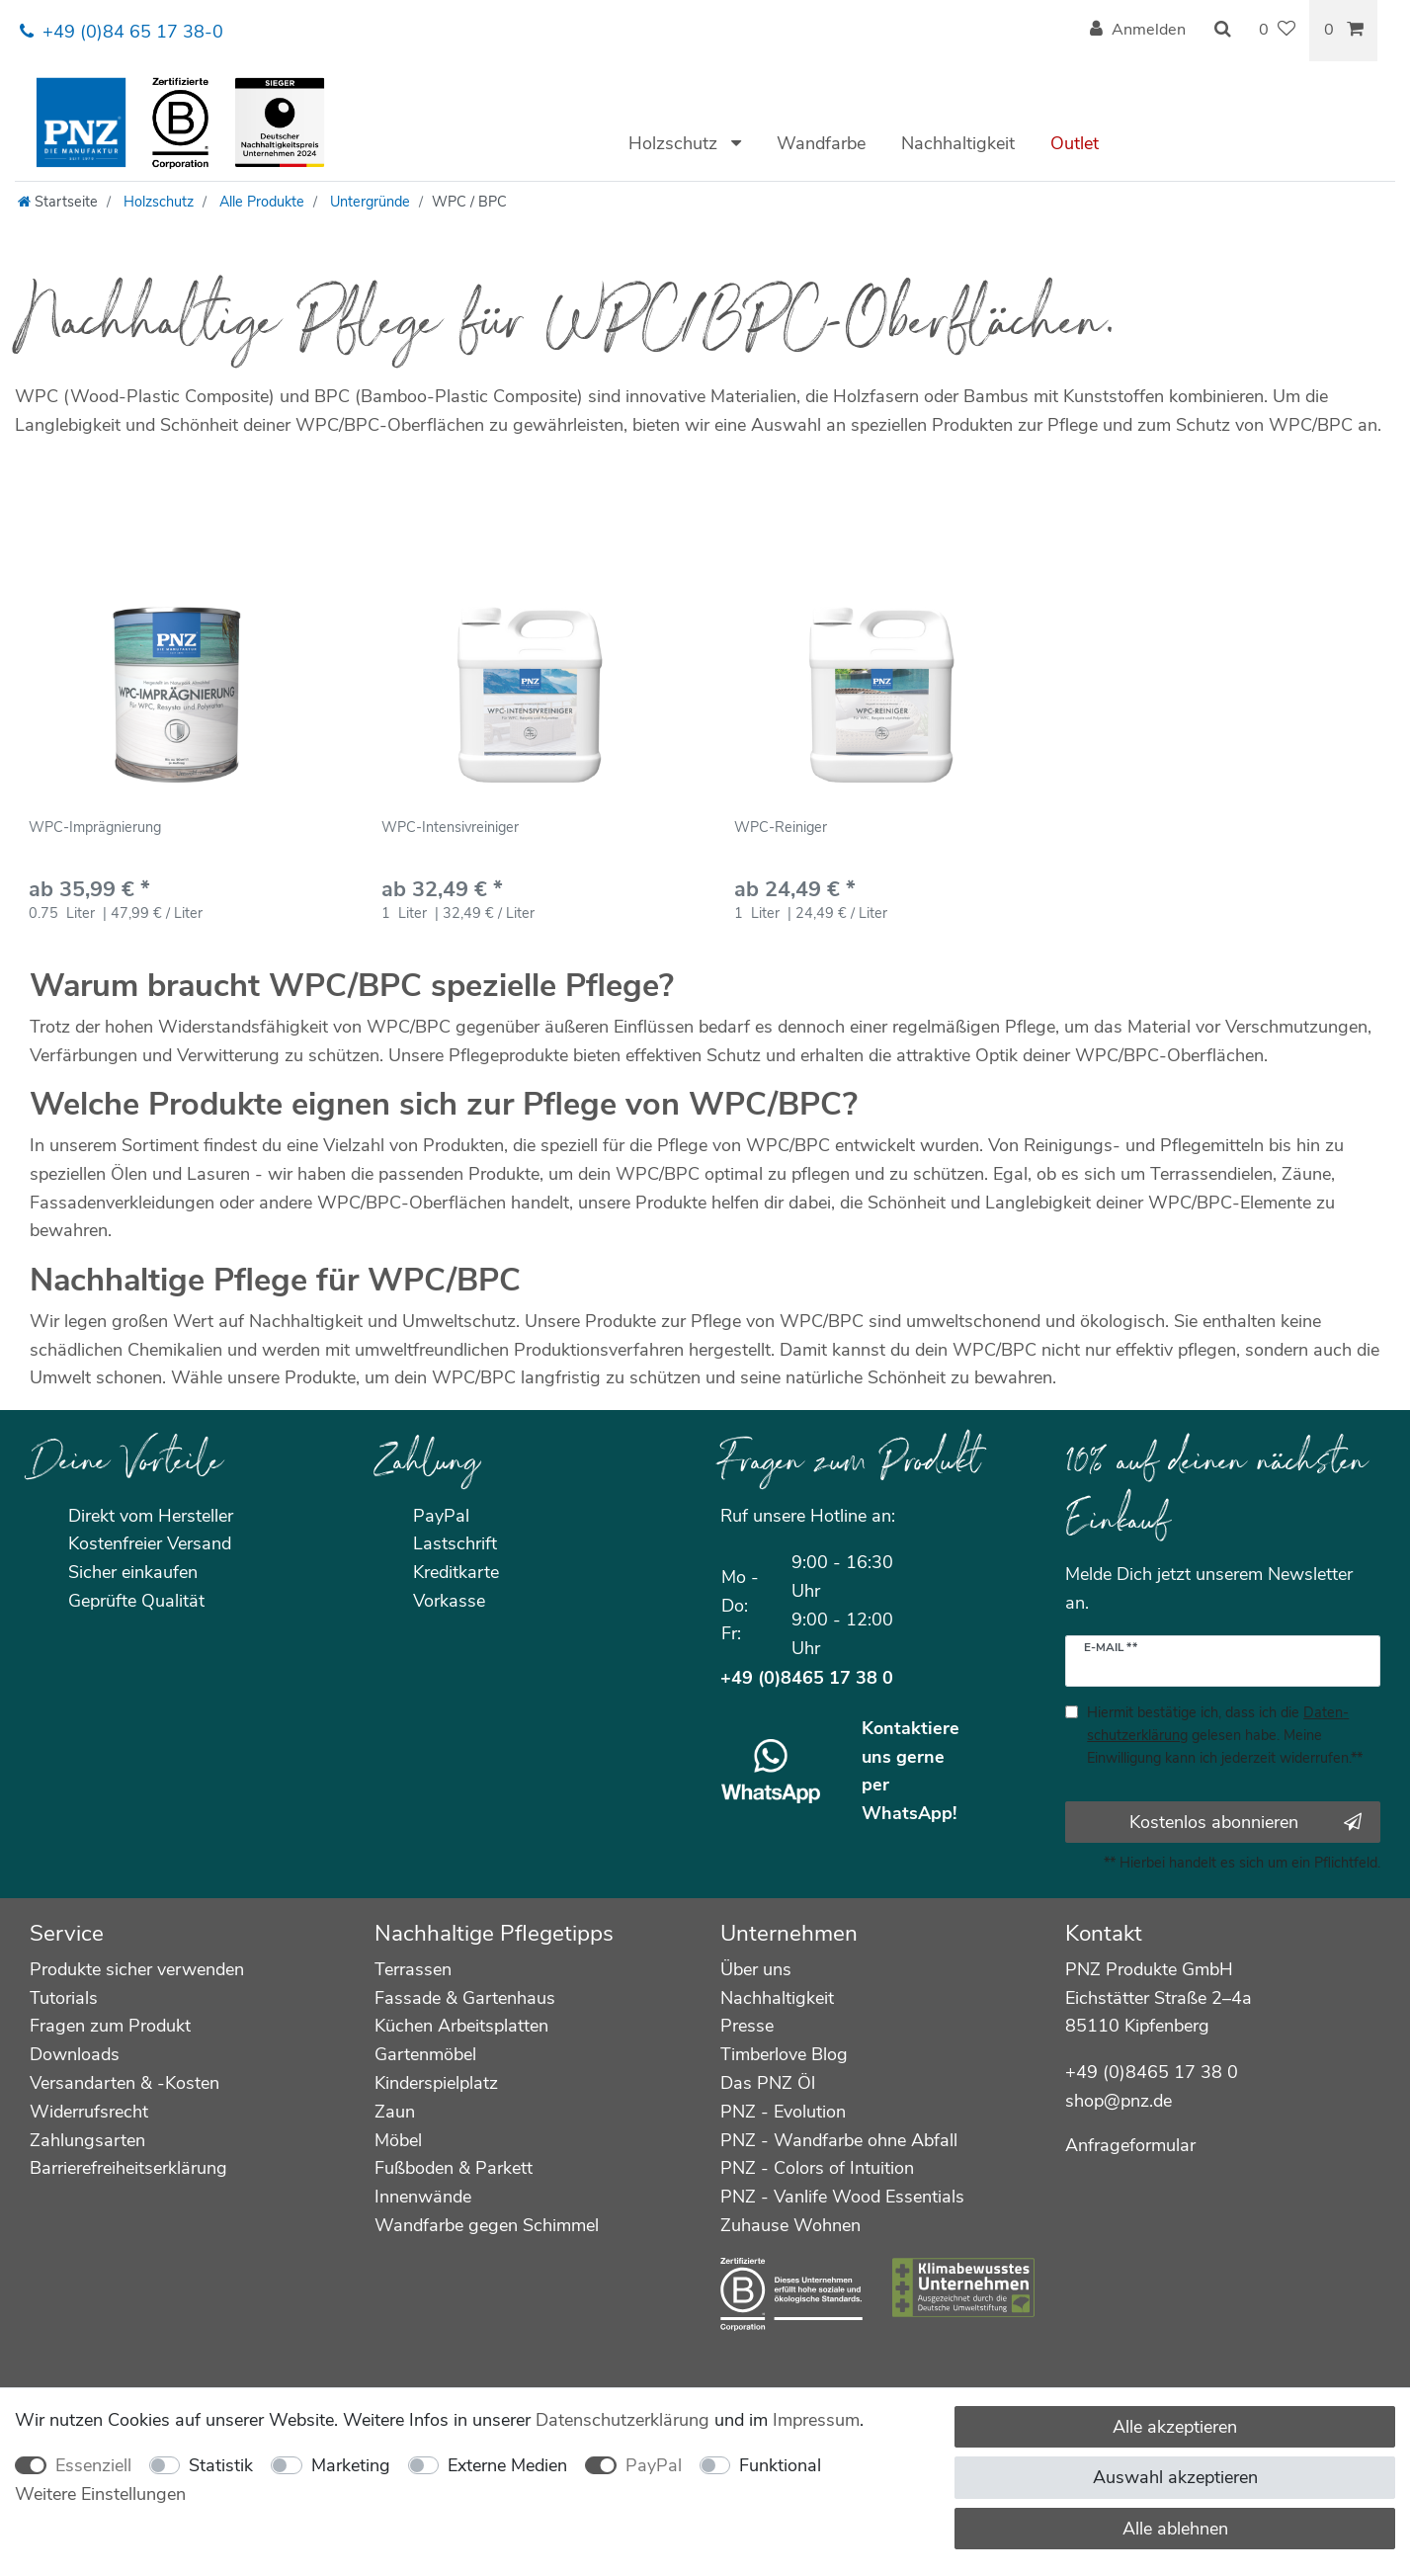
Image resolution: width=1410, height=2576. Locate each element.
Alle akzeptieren (1175, 2427)
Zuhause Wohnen (790, 2225)
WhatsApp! (909, 1813)
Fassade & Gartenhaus (464, 1998)
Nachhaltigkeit (958, 143)
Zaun (394, 2111)
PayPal (653, 2465)
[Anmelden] (1138, 30)
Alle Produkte (259, 201)
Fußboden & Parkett (453, 2168)
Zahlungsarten (87, 2140)
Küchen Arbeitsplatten (461, 2025)
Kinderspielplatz (436, 2083)
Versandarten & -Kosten (124, 2083)
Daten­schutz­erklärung (622, 2420)
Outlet (1074, 143)
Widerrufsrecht (89, 2111)
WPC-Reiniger (780, 828)
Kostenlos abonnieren (1245, 1822)
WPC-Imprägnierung (95, 828)
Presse (747, 2025)
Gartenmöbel (425, 2054)
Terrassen (413, 1969)
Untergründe (368, 201)
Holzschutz (675, 143)
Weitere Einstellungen (100, 2494)
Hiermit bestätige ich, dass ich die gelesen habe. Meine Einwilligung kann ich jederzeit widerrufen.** (1225, 1735)
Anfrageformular (1130, 2145)
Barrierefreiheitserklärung (128, 2168)
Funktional (780, 2465)
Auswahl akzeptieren (1175, 2477)
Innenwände (422, 2196)
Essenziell (93, 2465)
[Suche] (1222, 30)
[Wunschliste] (1277, 30)
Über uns (755, 1969)
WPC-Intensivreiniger (450, 828)
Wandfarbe (821, 143)
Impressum (816, 2420)
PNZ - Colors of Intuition (817, 2168)
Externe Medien (507, 2465)
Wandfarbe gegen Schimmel (486, 2225)
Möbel (398, 2140)
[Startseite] (58, 201)
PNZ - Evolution (783, 2111)
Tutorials (64, 1998)
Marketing (350, 2465)
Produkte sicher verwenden (137, 1969)
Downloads (75, 2054)
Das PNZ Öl (767, 2083)
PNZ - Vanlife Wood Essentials (842, 2196)
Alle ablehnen (1175, 2528)
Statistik (221, 2465)
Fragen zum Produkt (110, 2025)
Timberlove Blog (784, 2054)
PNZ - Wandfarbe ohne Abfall (838, 2140)
